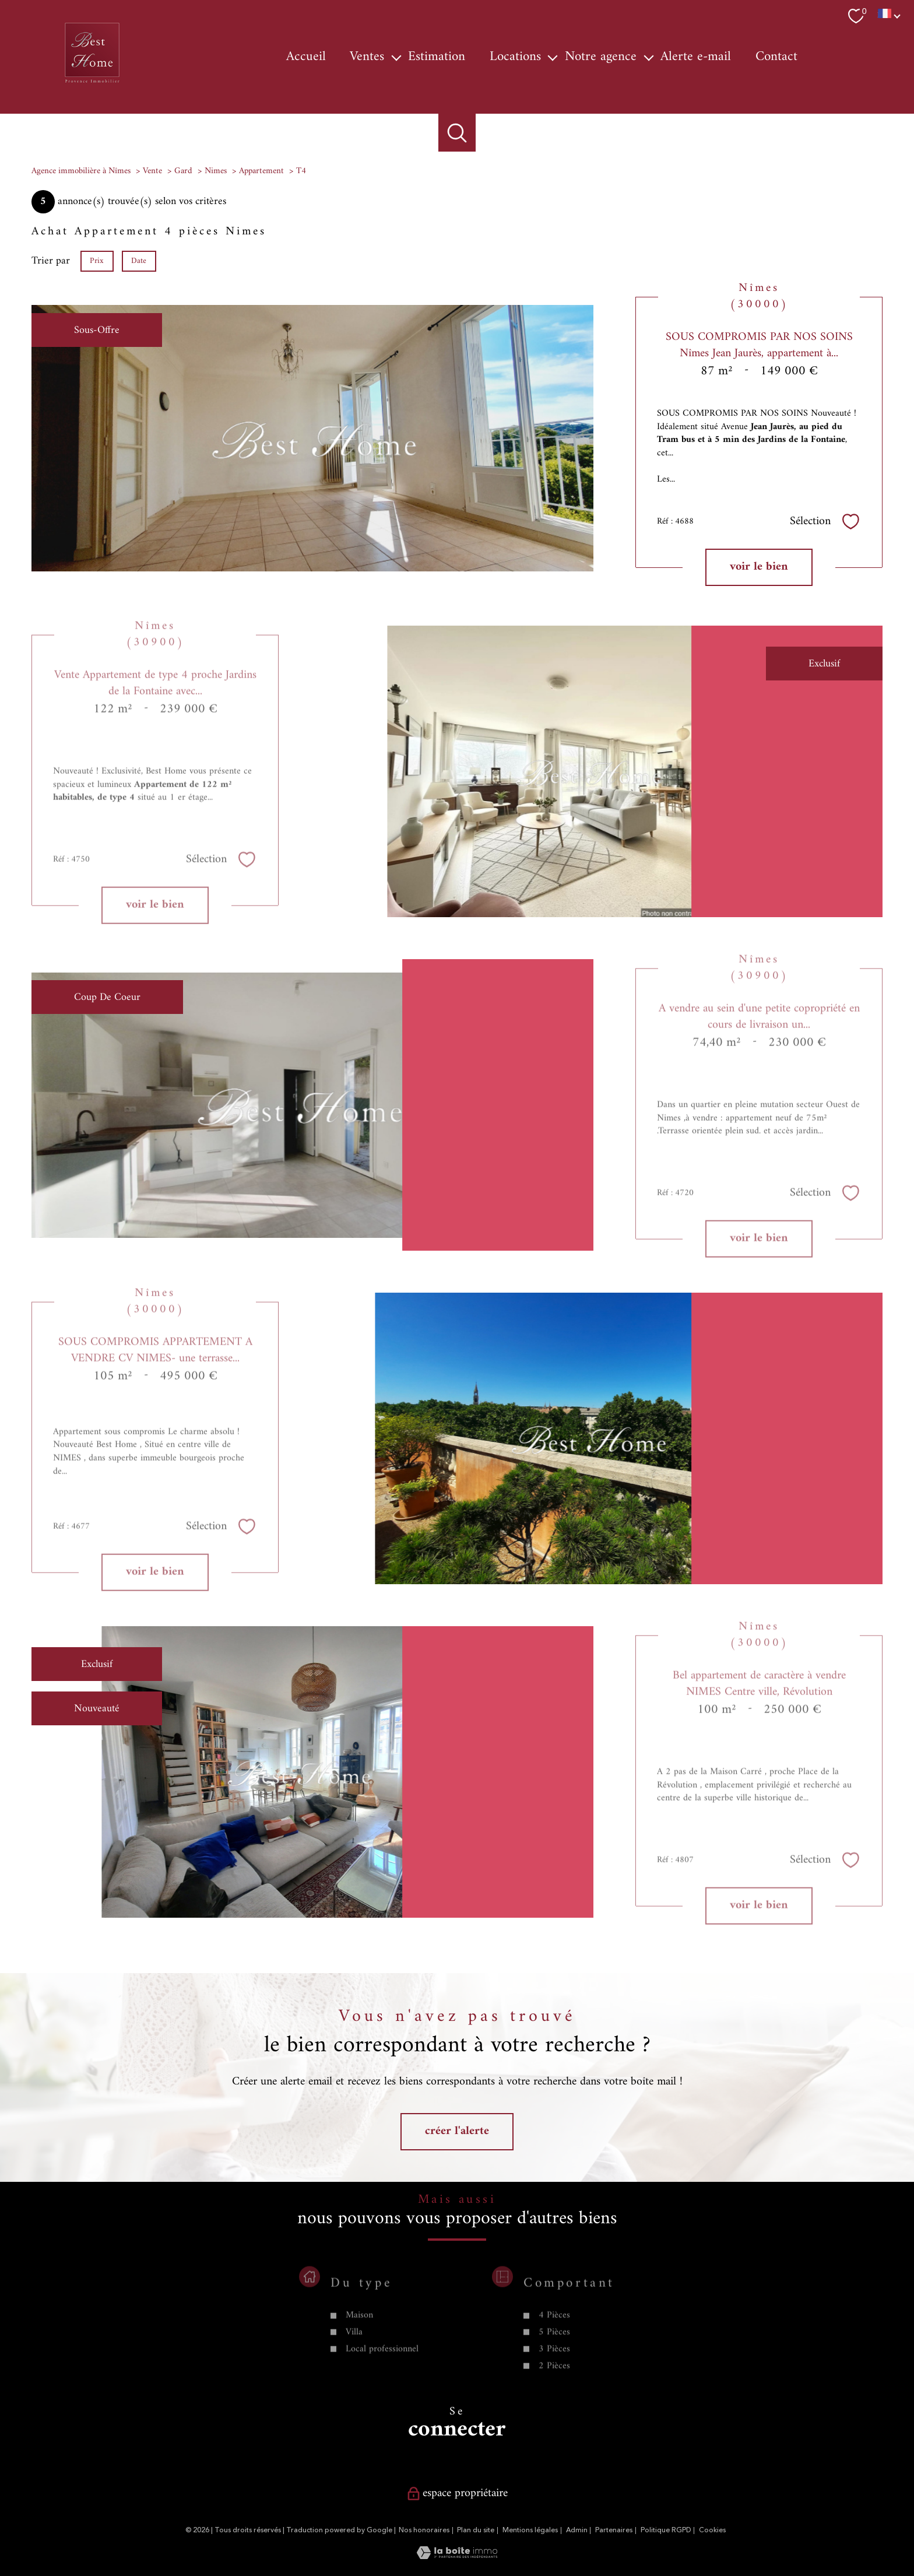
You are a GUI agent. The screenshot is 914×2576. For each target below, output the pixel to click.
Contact (776, 57)
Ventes (367, 57)
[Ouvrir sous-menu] (396, 57)
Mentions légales (530, 2530)
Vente (152, 171)
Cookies (712, 2530)
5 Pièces (554, 2383)
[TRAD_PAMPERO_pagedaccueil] (92, 84)
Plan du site (475, 2530)
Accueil (306, 57)
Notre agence (601, 57)
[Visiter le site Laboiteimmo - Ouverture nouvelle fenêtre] (457, 2556)
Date (139, 260)
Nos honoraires (424, 2530)
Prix (97, 260)
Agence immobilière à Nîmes (81, 171)
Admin (577, 2530)
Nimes (216, 171)
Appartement (261, 171)
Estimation (436, 57)
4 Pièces (554, 2366)
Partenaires (613, 2530)
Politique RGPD (666, 2530)
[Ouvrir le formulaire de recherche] (457, 133)
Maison (359, 2366)
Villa (354, 2383)
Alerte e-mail (695, 57)
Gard (183, 171)
